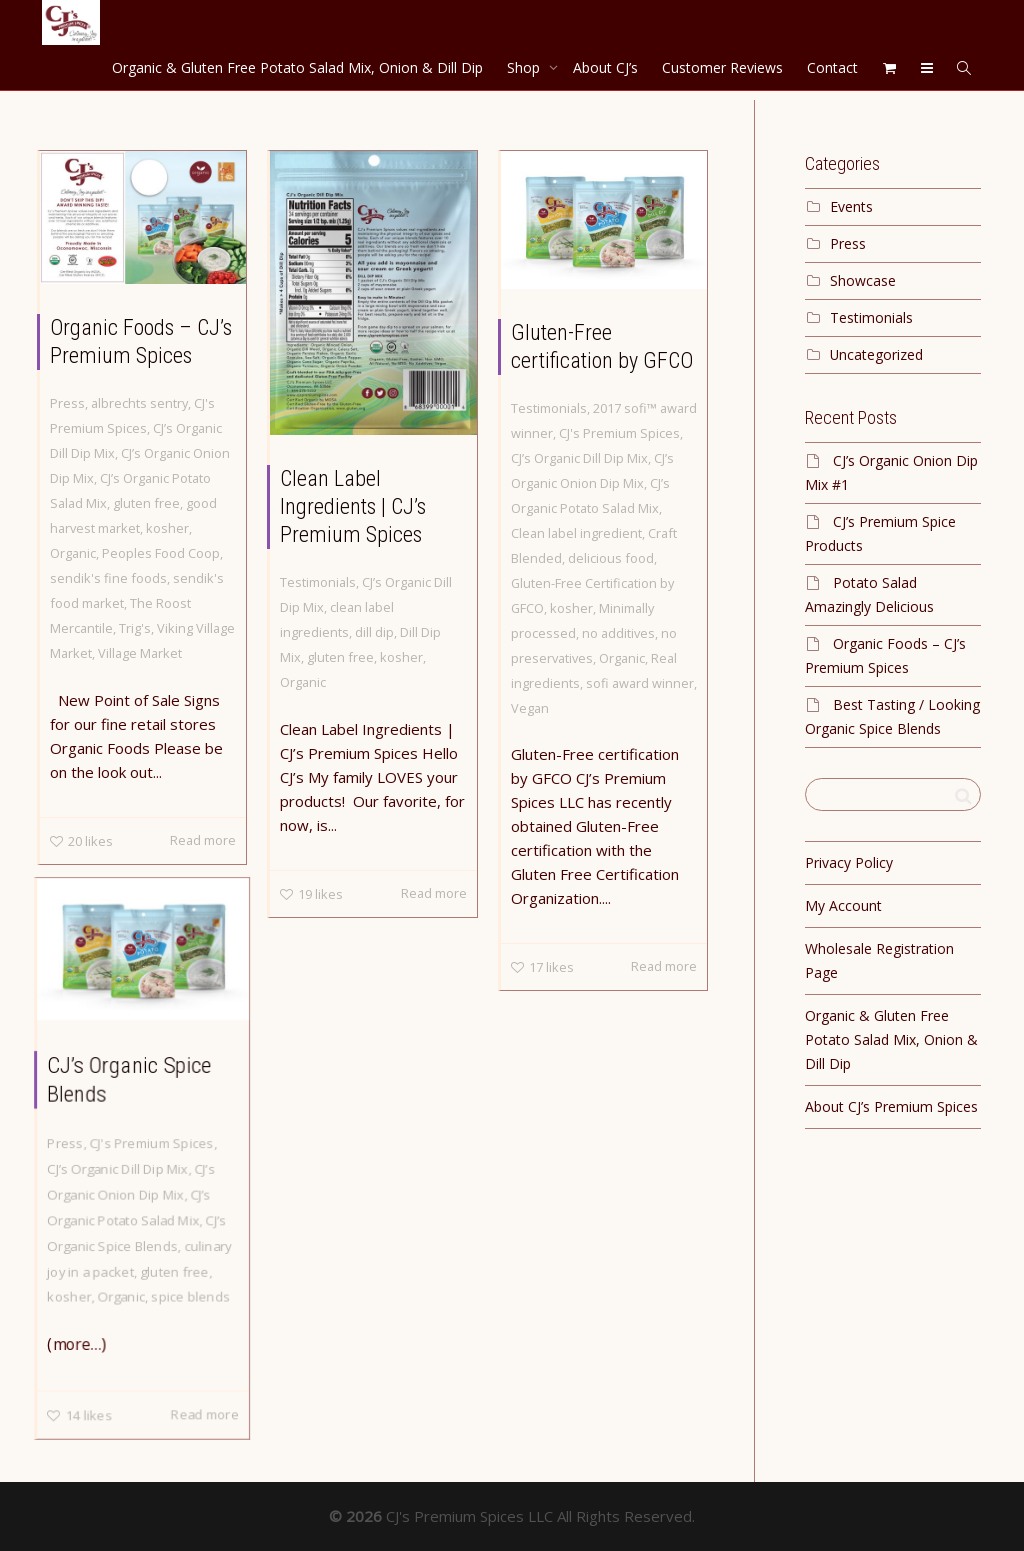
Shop (525, 67)
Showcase (863, 280)
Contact (832, 67)
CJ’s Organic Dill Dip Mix (579, 458)
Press (67, 403)
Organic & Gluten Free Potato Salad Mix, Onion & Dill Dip (297, 67)
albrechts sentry (139, 403)
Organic (73, 553)
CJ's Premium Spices (619, 433)
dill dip (374, 632)
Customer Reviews (722, 67)
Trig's (135, 628)
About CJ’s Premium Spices (891, 1106)
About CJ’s (605, 67)
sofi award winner (640, 683)
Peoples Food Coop (161, 553)
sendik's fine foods (108, 578)
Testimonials (318, 582)
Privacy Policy (849, 862)
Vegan (530, 708)
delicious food (611, 558)
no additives (618, 633)
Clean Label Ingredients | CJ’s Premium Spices (353, 506)
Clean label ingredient (576, 533)
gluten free (146, 503)
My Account (843, 905)
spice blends (190, 1295)
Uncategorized (876, 354)
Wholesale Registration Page (879, 960)
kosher (167, 528)
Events (851, 206)
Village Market (140, 653)
